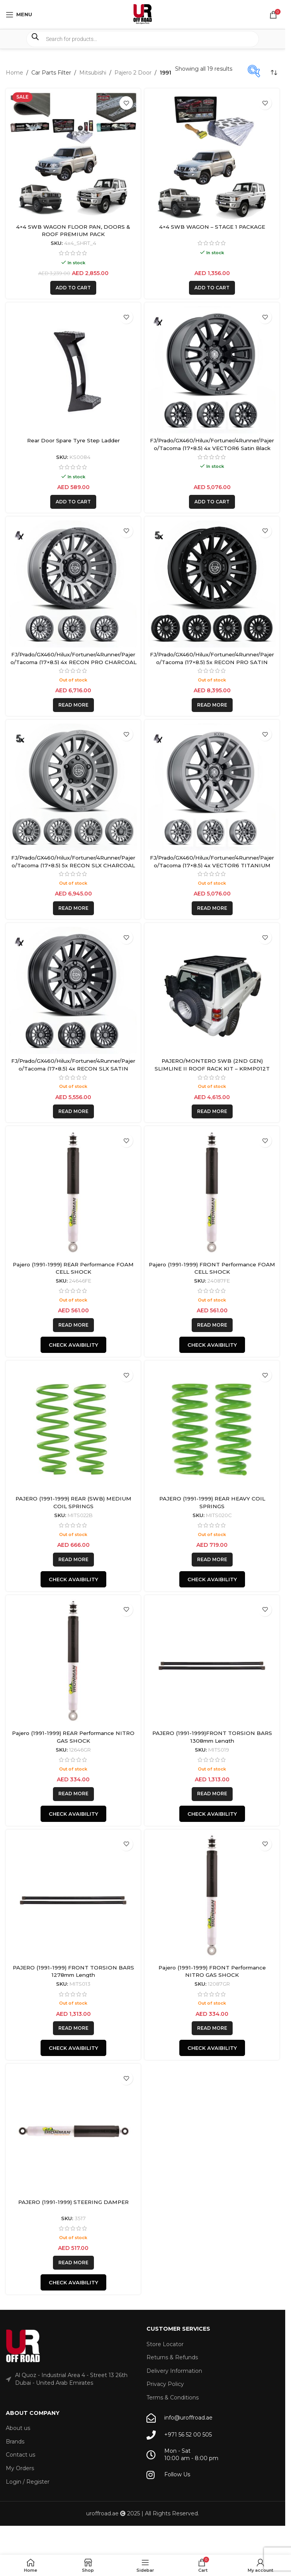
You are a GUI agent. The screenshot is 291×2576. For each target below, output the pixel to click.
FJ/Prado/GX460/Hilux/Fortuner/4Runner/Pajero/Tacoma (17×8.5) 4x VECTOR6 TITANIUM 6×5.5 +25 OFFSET (212, 865)
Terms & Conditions (172, 2397)
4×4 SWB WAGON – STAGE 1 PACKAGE (212, 226)
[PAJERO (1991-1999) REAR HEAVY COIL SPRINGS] (212, 1428)
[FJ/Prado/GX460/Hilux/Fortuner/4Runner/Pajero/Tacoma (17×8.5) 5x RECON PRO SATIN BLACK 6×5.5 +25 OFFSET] (212, 583)
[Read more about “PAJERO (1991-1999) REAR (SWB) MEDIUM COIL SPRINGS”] (73, 1560)
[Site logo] (142, 13)
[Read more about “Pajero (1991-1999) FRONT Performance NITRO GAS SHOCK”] (212, 2028)
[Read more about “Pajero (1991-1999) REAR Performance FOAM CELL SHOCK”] (73, 1325)
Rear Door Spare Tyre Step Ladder (73, 440)
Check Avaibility (73, 1345)
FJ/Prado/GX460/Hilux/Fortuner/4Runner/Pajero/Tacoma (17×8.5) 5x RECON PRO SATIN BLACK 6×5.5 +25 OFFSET (212, 662)
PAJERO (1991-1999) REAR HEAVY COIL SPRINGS (212, 1502)
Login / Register (27, 2481)
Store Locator (165, 2344)
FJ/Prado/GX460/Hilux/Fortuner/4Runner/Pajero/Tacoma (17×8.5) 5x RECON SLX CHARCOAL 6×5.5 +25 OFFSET (73, 865)
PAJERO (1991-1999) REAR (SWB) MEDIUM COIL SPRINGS (73, 1502)
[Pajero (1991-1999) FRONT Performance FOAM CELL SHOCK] (212, 1193)
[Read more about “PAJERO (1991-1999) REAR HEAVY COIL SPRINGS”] (212, 1560)
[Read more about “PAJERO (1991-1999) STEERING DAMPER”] (73, 2263)
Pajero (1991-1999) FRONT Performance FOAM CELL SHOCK (212, 1268)
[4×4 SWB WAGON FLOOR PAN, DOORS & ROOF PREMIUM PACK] (73, 155)
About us (18, 2428)
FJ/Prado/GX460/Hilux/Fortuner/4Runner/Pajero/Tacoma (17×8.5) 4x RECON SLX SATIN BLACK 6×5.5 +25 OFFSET (73, 1068)
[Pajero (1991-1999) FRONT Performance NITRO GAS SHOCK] (212, 1897)
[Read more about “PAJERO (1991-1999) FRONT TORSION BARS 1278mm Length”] (73, 2028)
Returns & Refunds (172, 2357)
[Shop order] (273, 72)
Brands (15, 2441)
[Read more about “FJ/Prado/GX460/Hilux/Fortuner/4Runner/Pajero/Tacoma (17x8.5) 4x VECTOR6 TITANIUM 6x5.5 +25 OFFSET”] (212, 908)
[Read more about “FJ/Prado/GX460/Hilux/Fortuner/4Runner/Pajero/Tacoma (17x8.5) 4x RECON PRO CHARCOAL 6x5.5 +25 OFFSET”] (73, 705)
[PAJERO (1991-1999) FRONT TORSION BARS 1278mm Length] (73, 1897)
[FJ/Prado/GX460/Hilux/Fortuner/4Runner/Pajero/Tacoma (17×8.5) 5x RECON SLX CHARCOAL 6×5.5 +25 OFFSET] (73, 787)
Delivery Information (174, 2370)
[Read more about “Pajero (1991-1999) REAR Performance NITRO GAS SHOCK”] (73, 1794)
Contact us (20, 2454)
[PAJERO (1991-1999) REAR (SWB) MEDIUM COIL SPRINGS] (73, 1428)
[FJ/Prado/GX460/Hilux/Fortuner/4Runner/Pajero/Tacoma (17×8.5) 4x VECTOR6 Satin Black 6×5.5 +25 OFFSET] (212, 369)
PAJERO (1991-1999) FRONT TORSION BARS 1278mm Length (73, 1971)
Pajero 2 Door (132, 72)
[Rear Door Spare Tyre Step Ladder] (73, 369)
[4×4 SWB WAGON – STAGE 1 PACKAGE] (212, 155)
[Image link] (23, 2346)
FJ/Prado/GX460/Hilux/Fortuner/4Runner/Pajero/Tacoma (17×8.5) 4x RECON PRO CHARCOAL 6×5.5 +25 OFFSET (73, 662)
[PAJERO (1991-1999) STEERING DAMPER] (73, 2131)
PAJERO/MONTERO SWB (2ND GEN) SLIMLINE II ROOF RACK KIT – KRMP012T (212, 1064)
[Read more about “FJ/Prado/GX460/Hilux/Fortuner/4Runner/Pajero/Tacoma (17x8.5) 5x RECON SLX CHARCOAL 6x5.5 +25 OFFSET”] (73, 908)
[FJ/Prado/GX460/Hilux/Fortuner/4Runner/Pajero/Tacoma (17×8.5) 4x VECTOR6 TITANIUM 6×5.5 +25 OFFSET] (212, 787)
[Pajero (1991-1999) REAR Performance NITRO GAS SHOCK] (73, 1662)
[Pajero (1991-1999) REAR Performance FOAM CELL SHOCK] (73, 1193)
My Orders (20, 2468)
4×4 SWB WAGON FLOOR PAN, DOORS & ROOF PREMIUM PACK (73, 230)
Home (14, 72)
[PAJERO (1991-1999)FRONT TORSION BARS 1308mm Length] (212, 1662)
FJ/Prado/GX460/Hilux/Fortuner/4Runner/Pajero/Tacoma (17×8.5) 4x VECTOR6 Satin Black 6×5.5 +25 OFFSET (212, 448)
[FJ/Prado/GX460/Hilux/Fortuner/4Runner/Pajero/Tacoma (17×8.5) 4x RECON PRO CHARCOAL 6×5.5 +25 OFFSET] (73, 583)
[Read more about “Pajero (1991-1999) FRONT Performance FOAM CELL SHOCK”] (212, 1325)
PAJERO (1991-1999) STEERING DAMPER (73, 2202)
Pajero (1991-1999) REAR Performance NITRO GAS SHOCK (73, 1737)
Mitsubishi (92, 72)
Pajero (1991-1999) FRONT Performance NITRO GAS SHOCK (212, 1971)
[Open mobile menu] (19, 14)
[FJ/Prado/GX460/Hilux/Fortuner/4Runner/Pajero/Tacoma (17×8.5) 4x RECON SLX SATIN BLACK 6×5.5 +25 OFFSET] (73, 990)
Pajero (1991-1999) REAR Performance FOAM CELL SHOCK (73, 1268)
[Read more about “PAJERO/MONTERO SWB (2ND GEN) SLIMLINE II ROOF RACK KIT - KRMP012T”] (212, 1111)
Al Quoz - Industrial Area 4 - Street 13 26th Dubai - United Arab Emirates (71, 2379)
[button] (73, 288)
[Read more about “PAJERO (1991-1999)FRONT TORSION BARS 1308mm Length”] (212, 1794)
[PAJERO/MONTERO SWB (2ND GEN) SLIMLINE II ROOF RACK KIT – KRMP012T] (212, 990)
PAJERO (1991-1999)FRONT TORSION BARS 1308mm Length (212, 1737)
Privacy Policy (165, 2384)
